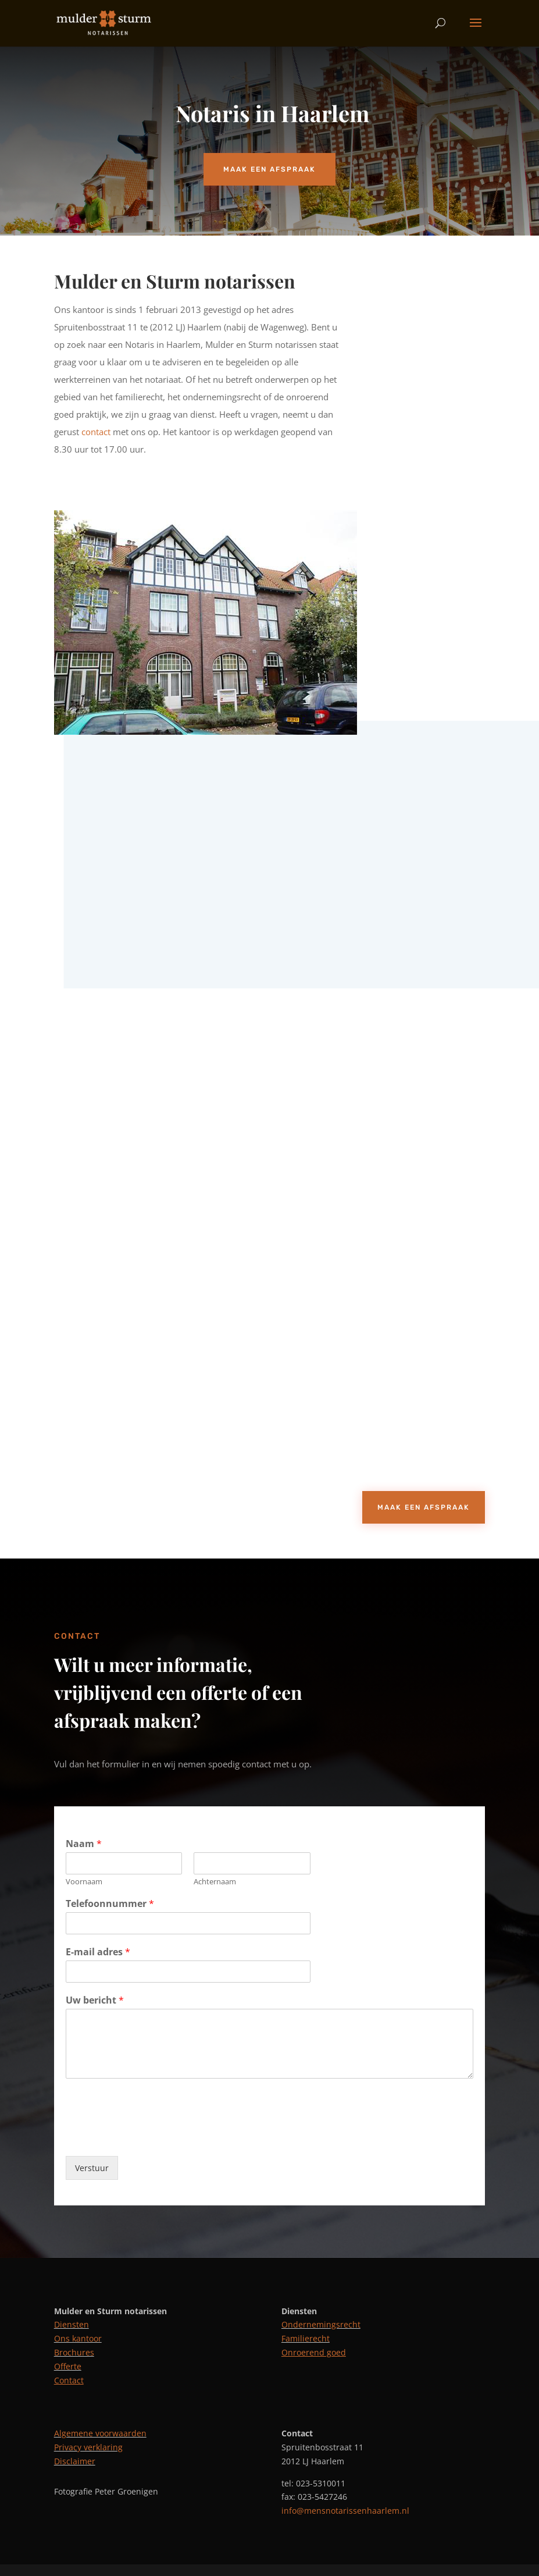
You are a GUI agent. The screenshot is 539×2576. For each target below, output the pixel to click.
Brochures (74, 2352)
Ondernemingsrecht (320, 2324)
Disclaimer (74, 2461)
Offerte (67, 2366)
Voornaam (84, 1882)
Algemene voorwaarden (100, 2433)
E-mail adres (98, 1952)
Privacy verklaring (88, 2447)
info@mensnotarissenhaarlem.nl (345, 2510)
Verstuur (92, 2167)
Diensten (71, 2324)
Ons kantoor (78, 2338)
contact (97, 431)
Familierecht (305, 2338)
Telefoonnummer (110, 1904)
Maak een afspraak (269, 169)
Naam (84, 1844)
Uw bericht (95, 2000)
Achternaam (215, 1882)
